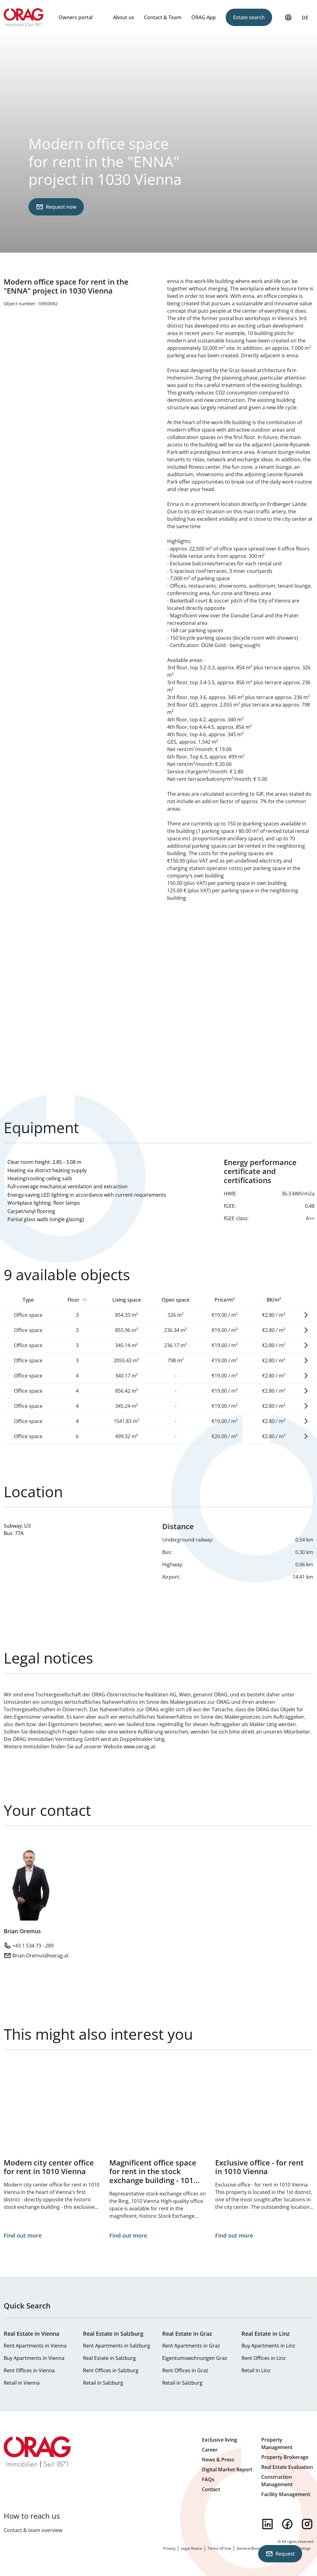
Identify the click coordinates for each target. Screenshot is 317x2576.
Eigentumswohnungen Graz (194, 2358)
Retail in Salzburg (103, 2382)
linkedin (267, 2524)
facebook (287, 2524)
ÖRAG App (203, 17)
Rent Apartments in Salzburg (116, 2345)
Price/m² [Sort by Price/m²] (225, 1299)
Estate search (249, 17)
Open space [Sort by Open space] (175, 1299)
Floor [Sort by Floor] (73, 1299)
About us (123, 17)
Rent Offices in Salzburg (110, 2370)
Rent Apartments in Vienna (35, 2345)
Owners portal (76, 17)
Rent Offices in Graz (185, 2370)
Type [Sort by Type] (28, 1299)
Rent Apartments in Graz (191, 2345)
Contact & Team (162, 17)
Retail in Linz (256, 2370)
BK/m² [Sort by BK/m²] (274, 1299)
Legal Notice (191, 2548)
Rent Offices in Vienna (29, 2370)
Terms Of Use (219, 2548)
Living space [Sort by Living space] (126, 1299)
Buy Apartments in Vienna (34, 2358)
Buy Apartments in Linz (268, 2345)
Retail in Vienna (22, 2382)
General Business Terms (258, 2548)
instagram (307, 2524)
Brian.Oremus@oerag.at (40, 1955)
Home (24, 17)
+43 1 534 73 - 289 (33, 1945)
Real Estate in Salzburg (109, 2358)
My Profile (288, 20)
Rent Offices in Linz (263, 2358)
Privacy (169, 2548)
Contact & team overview (33, 2530)
